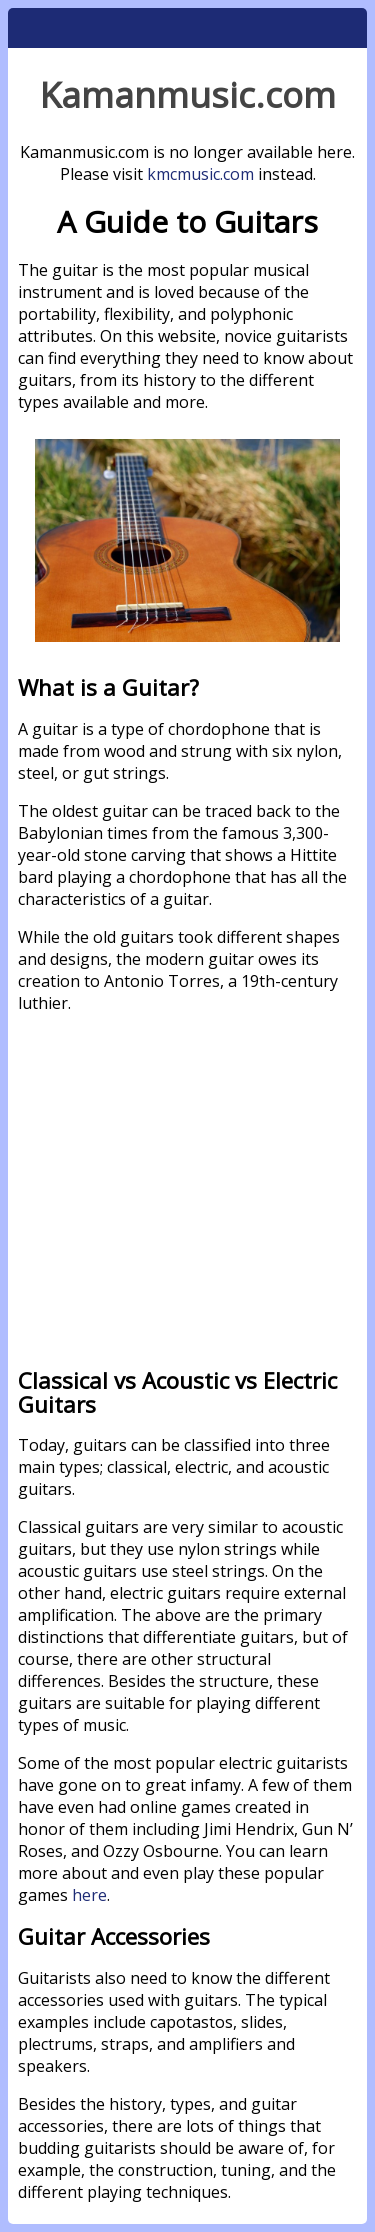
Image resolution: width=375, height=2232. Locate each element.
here (89, 1895)
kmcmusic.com (200, 174)
